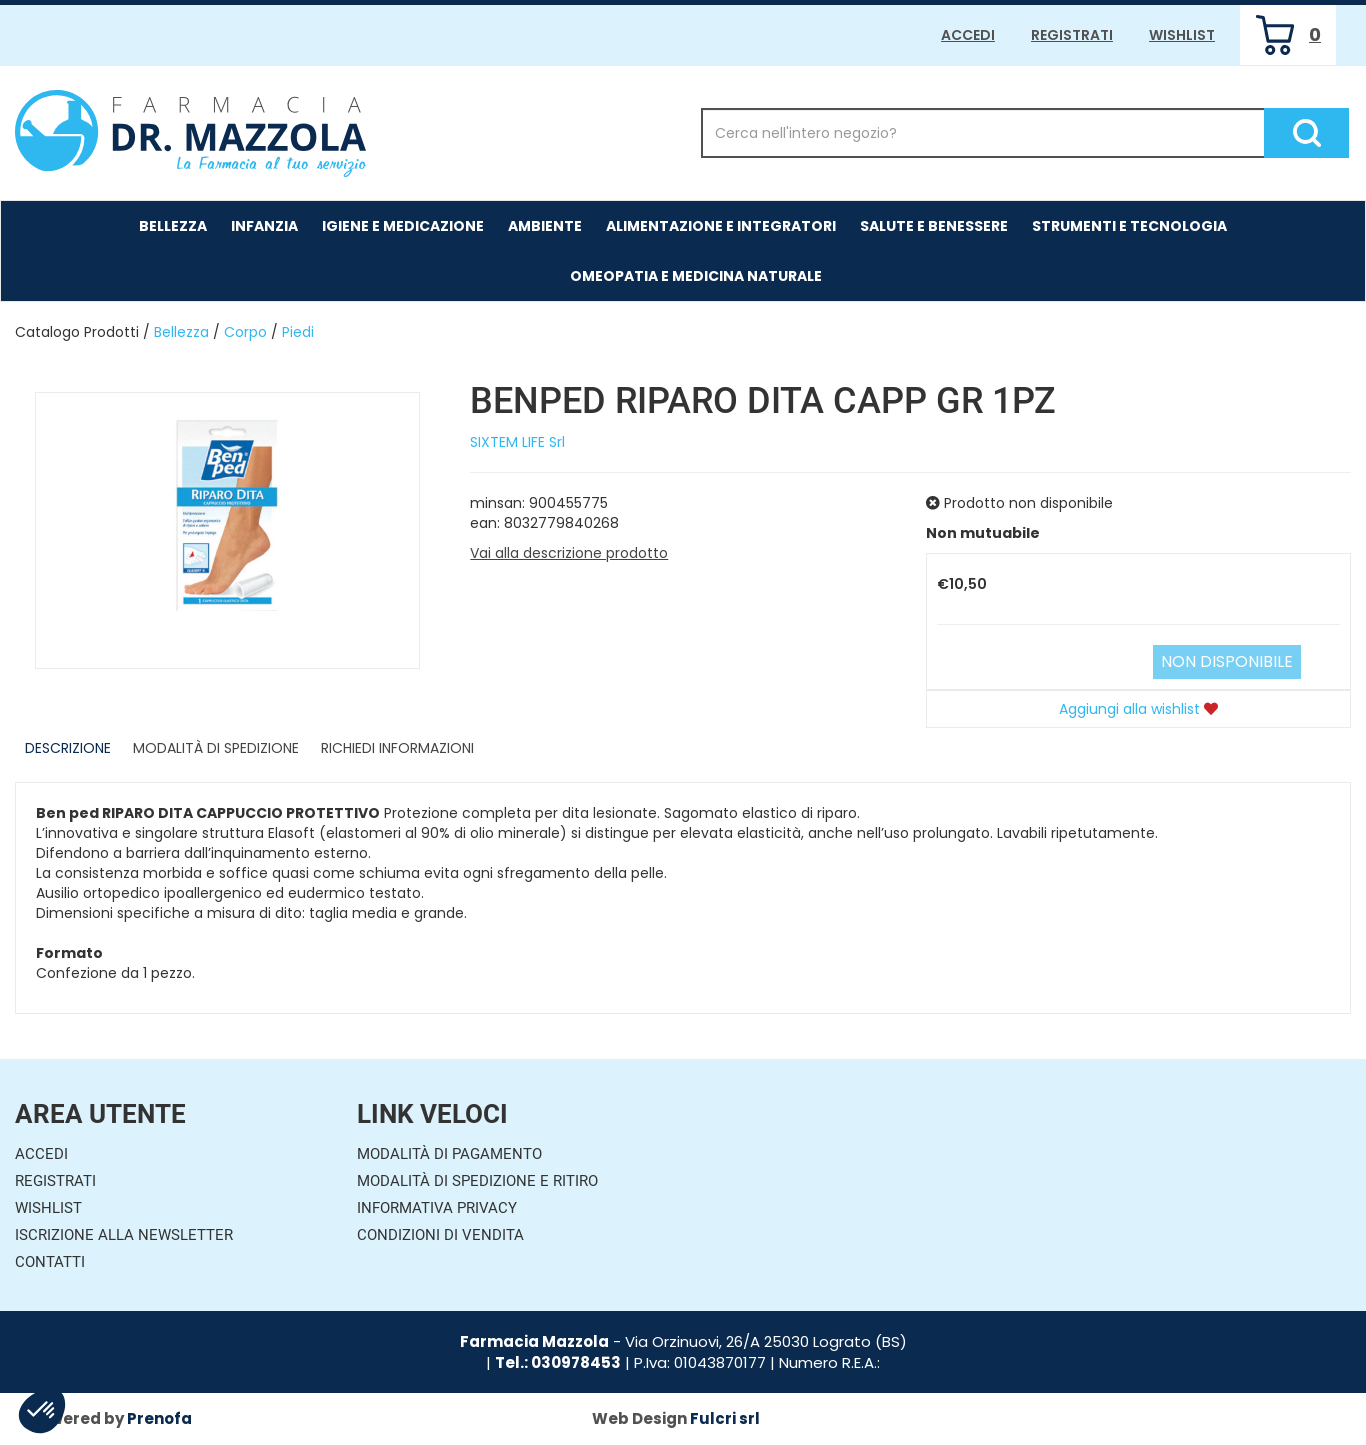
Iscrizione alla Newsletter (124, 1235)
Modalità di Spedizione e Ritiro (477, 1181)
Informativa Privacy (437, 1208)
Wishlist (1182, 35)
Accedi (968, 35)
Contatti (50, 1262)
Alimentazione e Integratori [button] (721, 226)
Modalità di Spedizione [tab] (216, 748)
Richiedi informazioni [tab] (397, 748)
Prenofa (159, 1418)
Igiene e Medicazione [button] (403, 226)
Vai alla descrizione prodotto (569, 553)
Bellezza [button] (173, 226)
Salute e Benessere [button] (934, 226)
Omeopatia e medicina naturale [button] (696, 276)
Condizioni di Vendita (440, 1235)
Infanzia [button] (264, 226)
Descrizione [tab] (68, 748)
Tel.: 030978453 (558, 1362)
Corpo (245, 332)
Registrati (1072, 35)
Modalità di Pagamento (449, 1154)
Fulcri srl (725, 1418)
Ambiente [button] (545, 226)
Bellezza (181, 332)
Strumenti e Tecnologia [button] (1129, 226)
